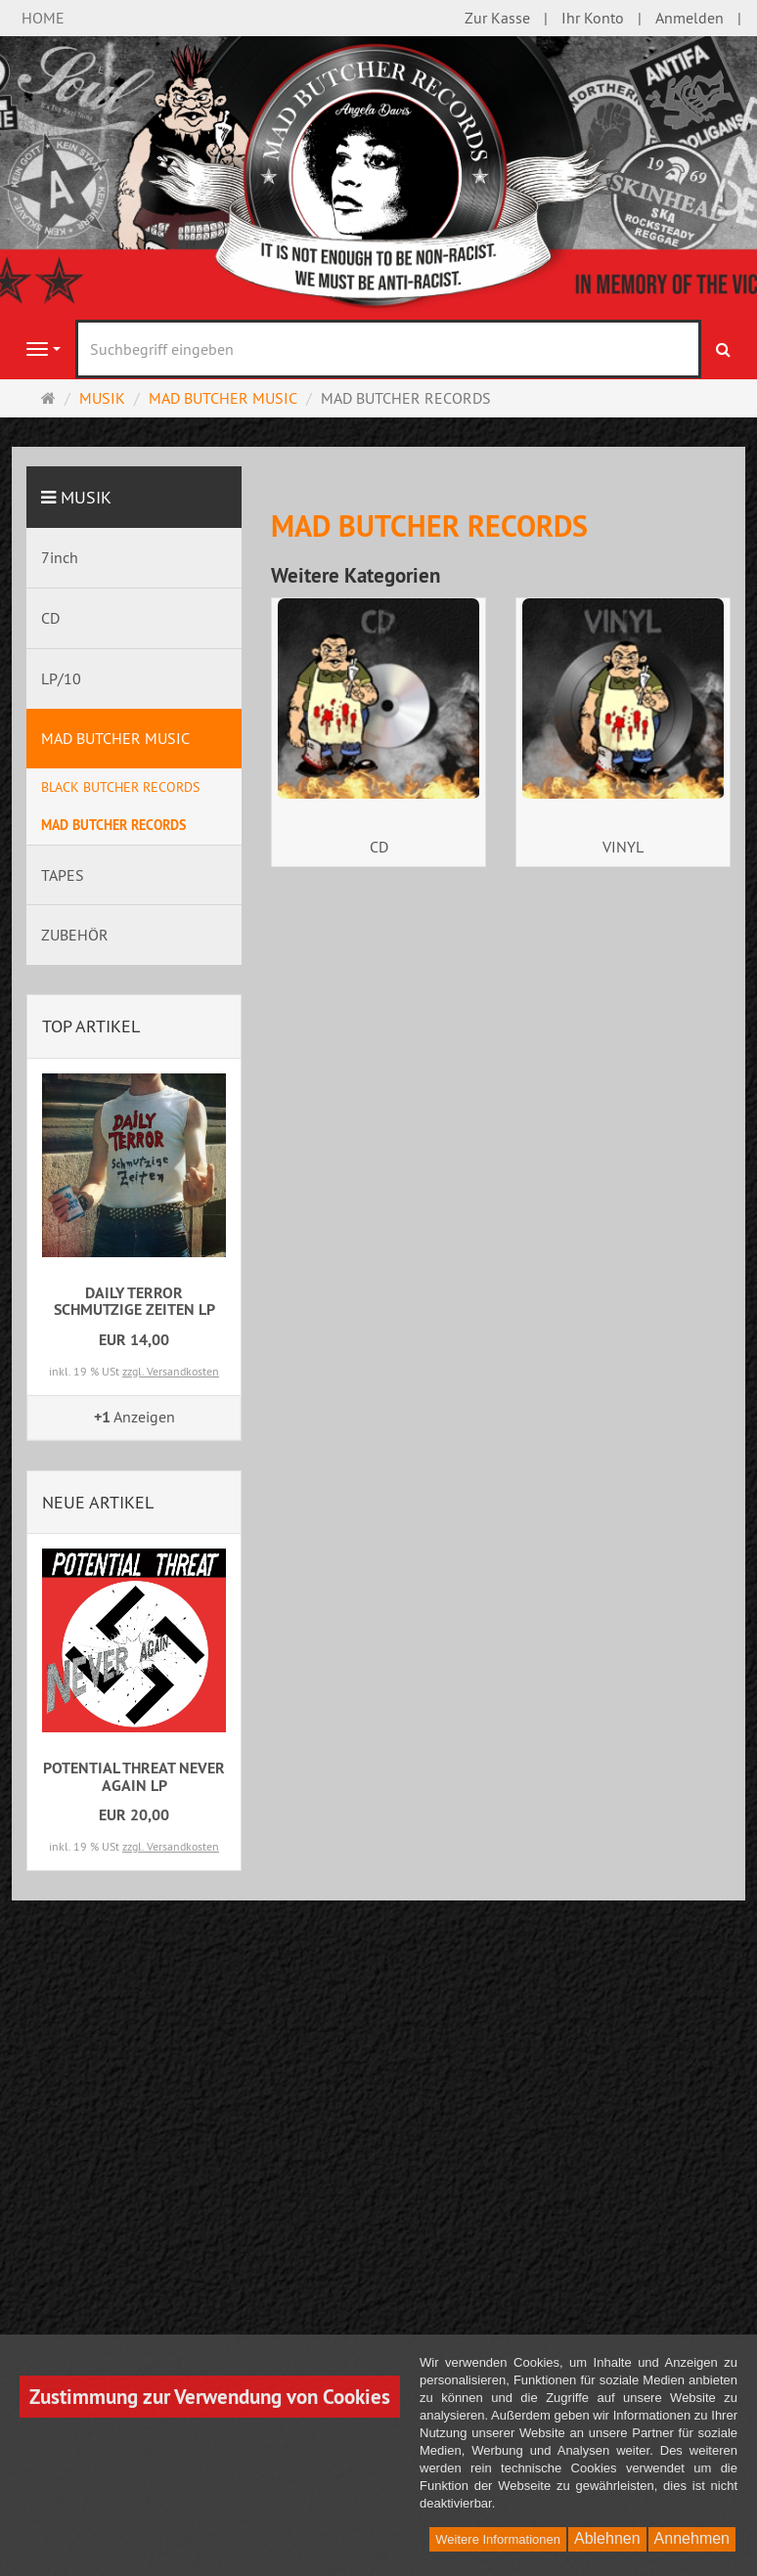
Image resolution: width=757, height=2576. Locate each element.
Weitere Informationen (497, 2539)
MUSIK (86, 497)
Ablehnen (607, 2538)
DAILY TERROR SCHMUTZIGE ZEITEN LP (134, 1302)
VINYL (623, 846)
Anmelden (689, 17)
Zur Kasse (497, 17)
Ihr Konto (592, 17)
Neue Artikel (98, 1502)
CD (379, 846)
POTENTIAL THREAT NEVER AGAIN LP (134, 1777)
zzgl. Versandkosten (170, 1371)
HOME (43, 17)
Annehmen (692, 2538)
